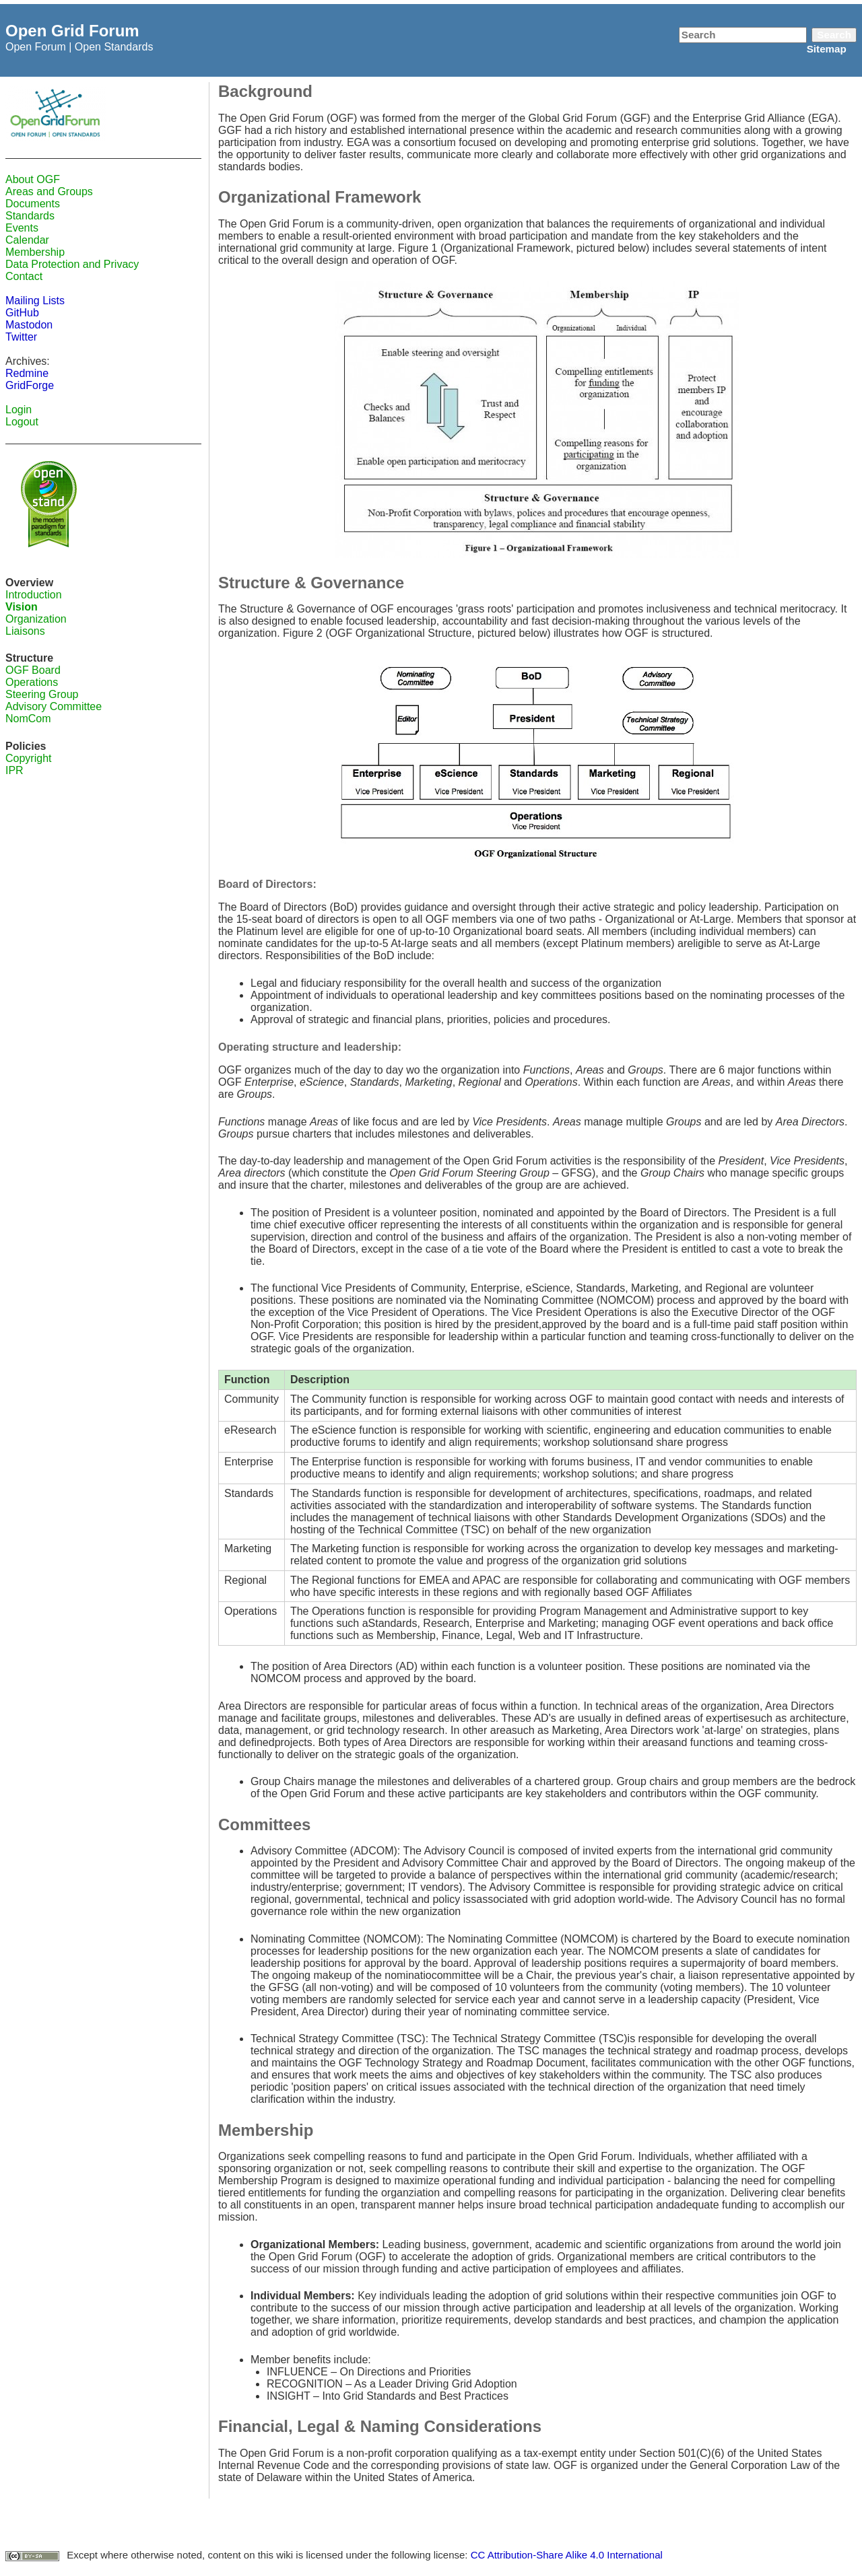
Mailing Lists (35, 300)
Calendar (27, 240)
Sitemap (827, 49)
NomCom (28, 718)
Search (834, 34)
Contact (23, 276)
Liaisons (25, 631)
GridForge (29, 385)
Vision (21, 607)
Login (18, 409)
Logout (21, 421)
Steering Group (42, 694)
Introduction (33, 594)
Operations (31, 682)
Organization (36, 619)
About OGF (32, 179)
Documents (32, 203)
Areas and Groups (49, 191)
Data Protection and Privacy (72, 264)
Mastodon (29, 324)
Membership (35, 252)
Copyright (28, 758)
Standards (30, 215)
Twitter (21, 337)
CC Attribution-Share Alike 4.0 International (567, 2555)
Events (21, 228)
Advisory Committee (53, 706)
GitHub (22, 312)
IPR (14, 770)
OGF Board (33, 670)
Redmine (26, 373)
